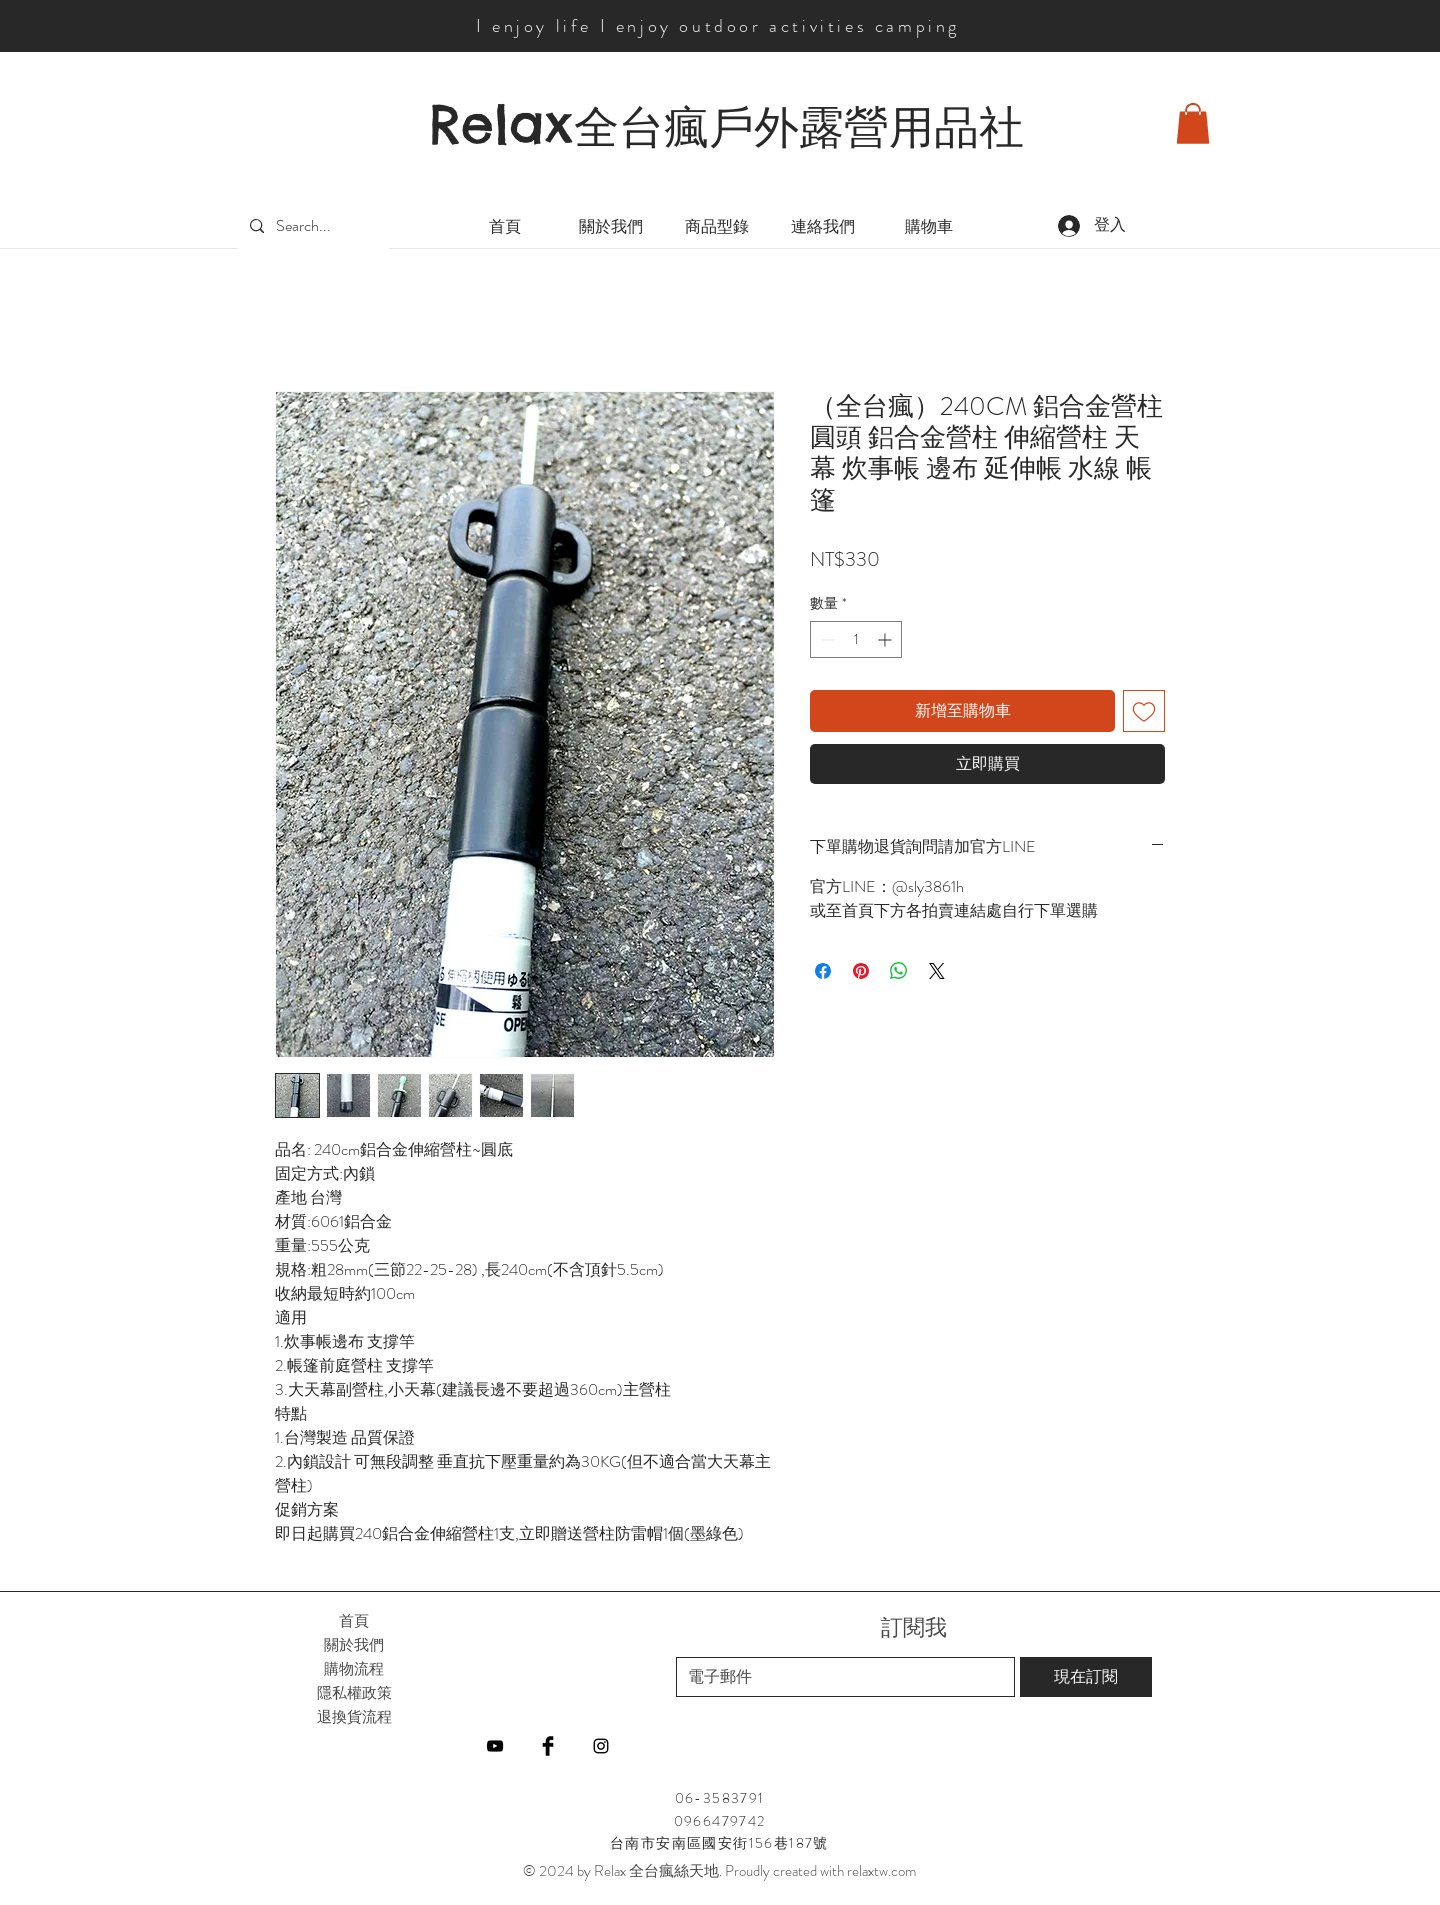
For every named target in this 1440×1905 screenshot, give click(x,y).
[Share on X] (937, 971)
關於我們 (354, 1644)
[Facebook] (548, 1746)
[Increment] (886, 639)
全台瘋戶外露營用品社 (799, 127)
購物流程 (354, 1668)
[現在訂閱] (1086, 1677)
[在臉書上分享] (823, 971)
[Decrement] (825, 639)
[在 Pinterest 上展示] (861, 971)
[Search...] (311, 226)
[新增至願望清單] (1144, 711)
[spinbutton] (856, 639)
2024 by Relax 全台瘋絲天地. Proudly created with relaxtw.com (727, 1871)
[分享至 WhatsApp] (899, 971)
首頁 (354, 1620)
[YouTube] (495, 1746)
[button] (1193, 123)
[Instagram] (601, 1746)
